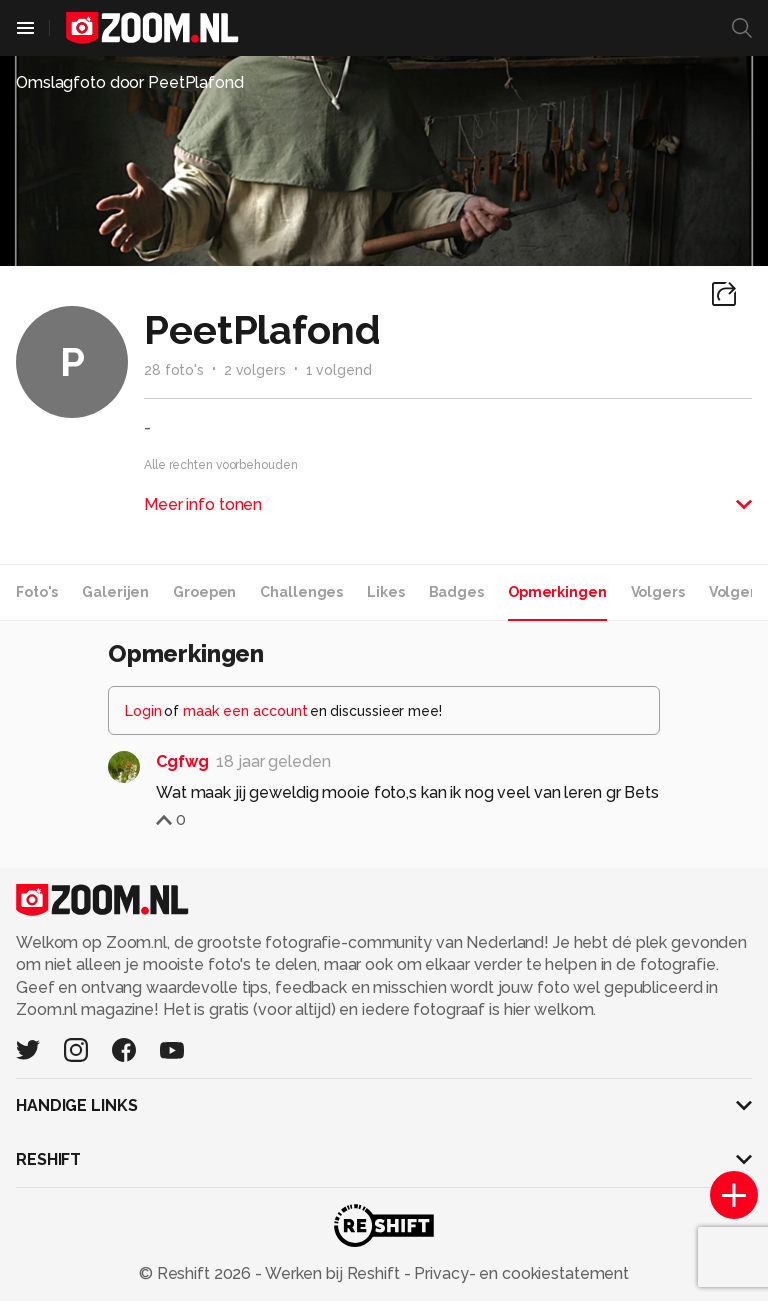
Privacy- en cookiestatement (519, 1273)
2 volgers (255, 370)
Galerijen (115, 592)
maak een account (245, 711)
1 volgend (339, 370)
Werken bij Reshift (333, 1273)
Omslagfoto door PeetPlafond (130, 82)
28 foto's (174, 370)
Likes (385, 592)
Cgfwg (182, 761)
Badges (456, 592)
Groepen (204, 592)
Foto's (37, 592)
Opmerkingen (557, 592)
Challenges (301, 592)
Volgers (658, 592)
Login (143, 711)
